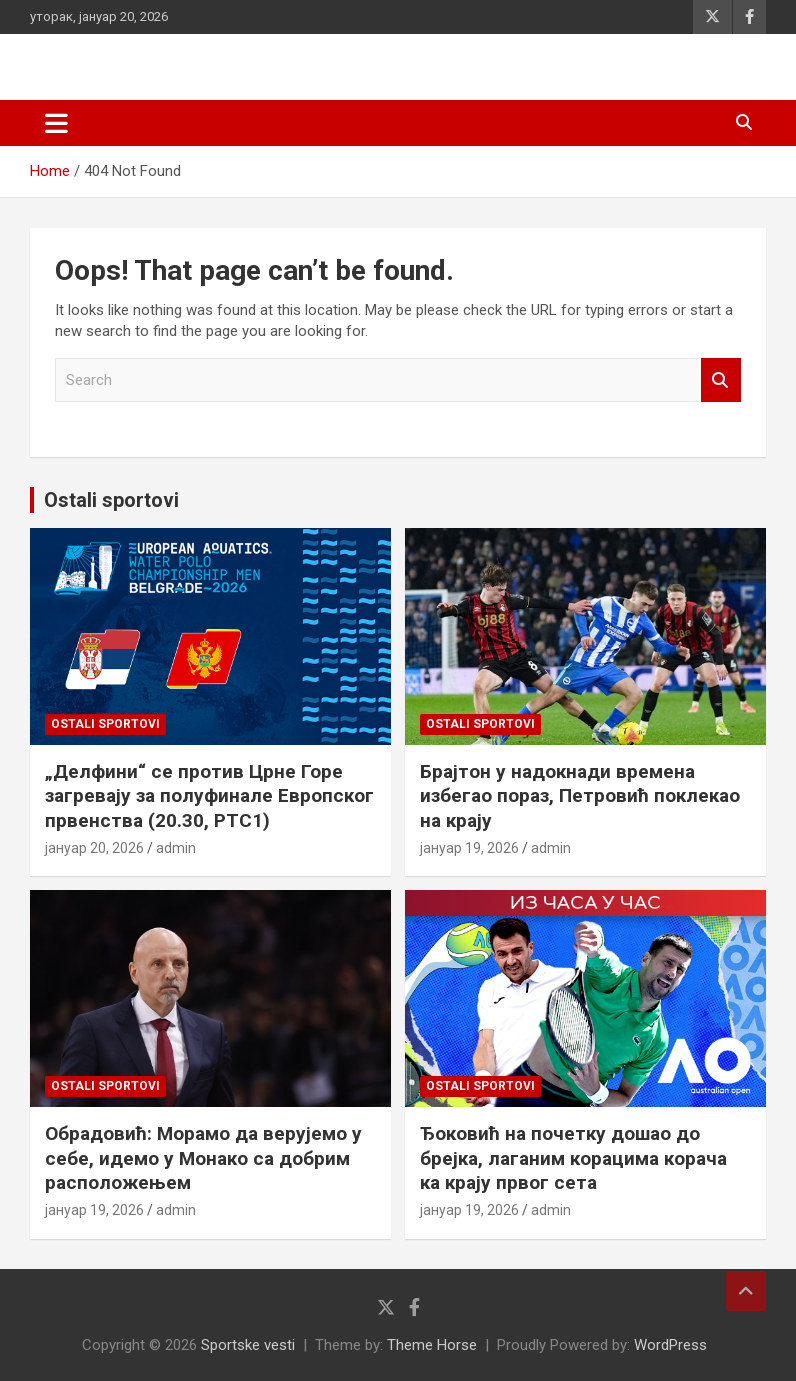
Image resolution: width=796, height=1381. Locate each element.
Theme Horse (432, 1345)
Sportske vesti (248, 1345)
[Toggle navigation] (56, 123)
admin (176, 848)
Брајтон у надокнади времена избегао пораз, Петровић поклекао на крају (580, 796)
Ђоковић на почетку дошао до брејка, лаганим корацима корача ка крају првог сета (573, 1158)
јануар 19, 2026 (469, 848)
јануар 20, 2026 (94, 848)
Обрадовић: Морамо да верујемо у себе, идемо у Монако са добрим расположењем (203, 1158)
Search (721, 380)
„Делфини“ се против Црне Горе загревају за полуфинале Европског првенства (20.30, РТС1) (209, 796)
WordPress (670, 1345)
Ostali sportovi (111, 500)
